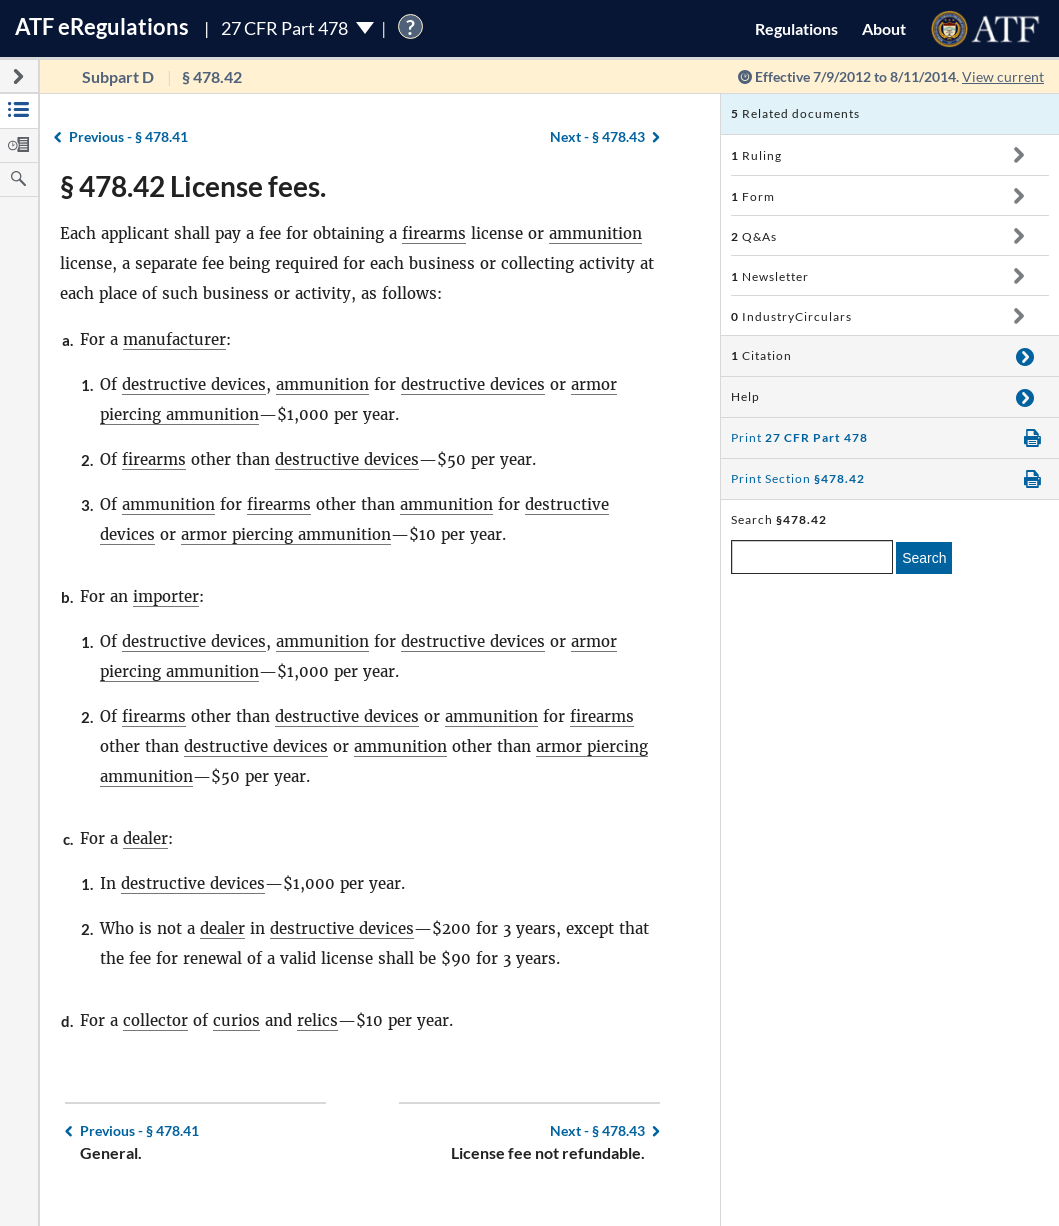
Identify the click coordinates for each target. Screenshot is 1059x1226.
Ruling (756, 155)
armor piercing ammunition (286, 534)
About (884, 28)
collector (155, 1020)
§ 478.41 (128, 136)
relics (317, 1020)
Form (753, 196)
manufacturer (174, 339)
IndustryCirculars (791, 316)
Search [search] (924, 558)
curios (236, 1020)
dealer (145, 838)
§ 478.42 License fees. (193, 186)
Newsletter (770, 276)
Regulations (796, 28)
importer (166, 596)
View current (1003, 76)
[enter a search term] (812, 557)
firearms (434, 233)
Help (745, 396)
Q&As (754, 236)
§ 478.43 (597, 136)
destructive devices (194, 384)
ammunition (595, 233)
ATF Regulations (102, 26)
